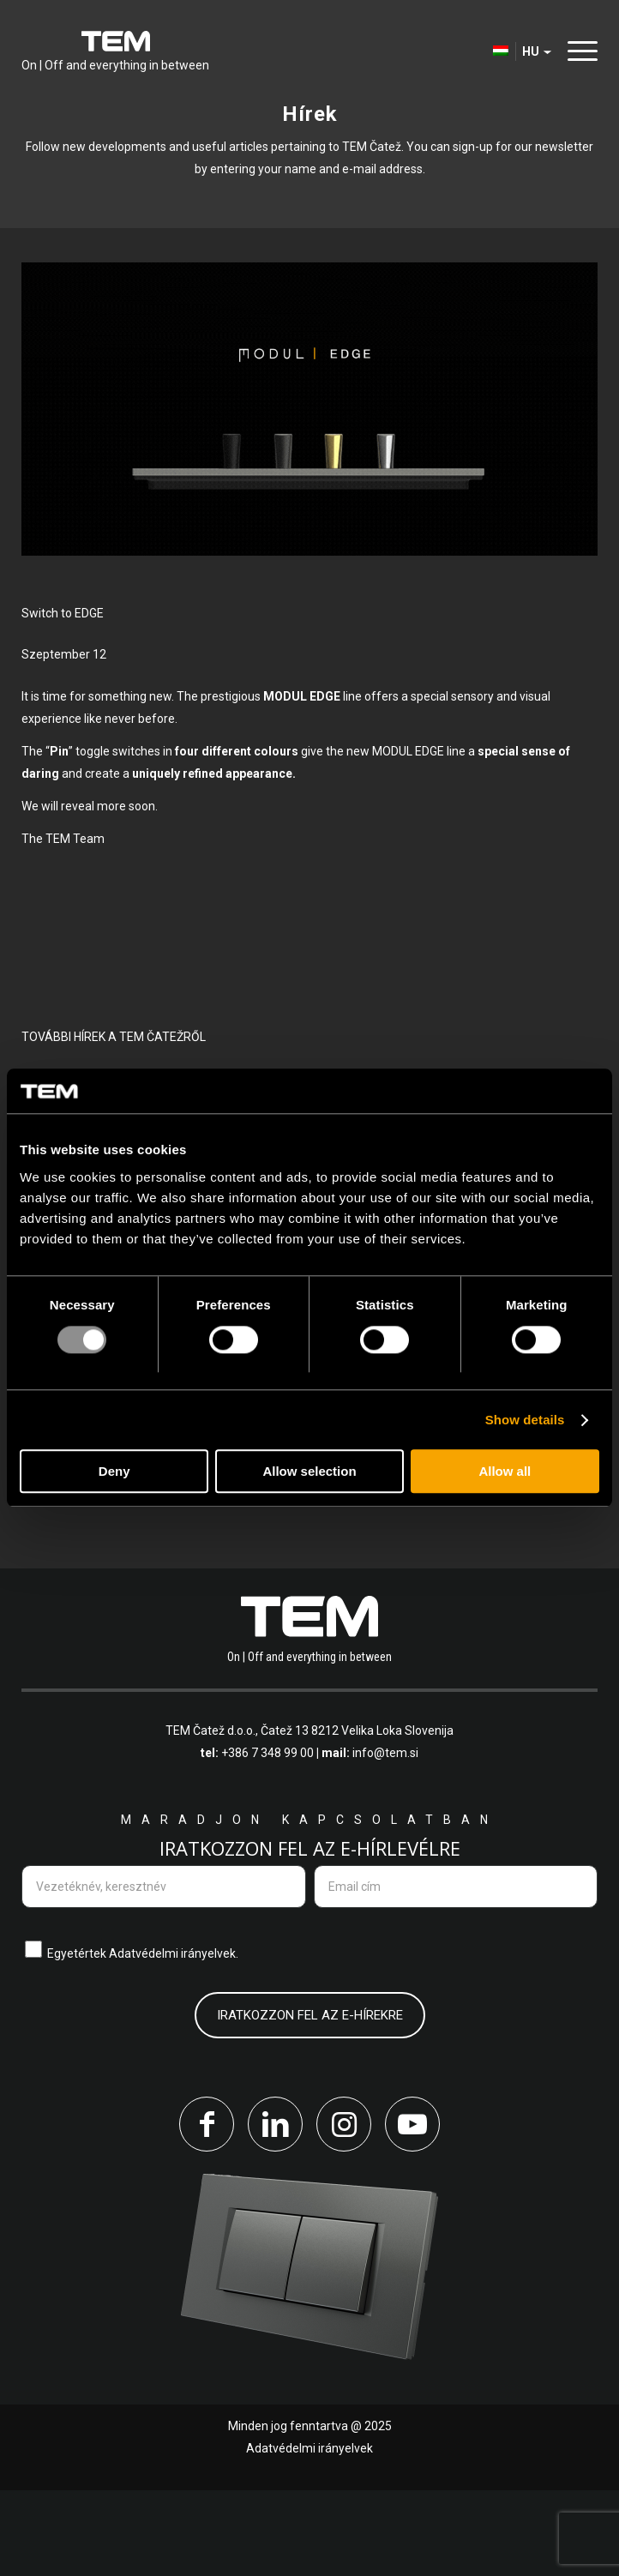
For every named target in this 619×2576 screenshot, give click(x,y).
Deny (114, 1472)
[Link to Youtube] (412, 2209)
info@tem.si (385, 1838)
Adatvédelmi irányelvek (309, 2534)
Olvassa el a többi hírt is (138, 1532)
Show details (525, 1419)
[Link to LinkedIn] (275, 2209)
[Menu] (578, 51)
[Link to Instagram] (343, 2209)
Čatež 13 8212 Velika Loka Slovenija (357, 1816)
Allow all (504, 1472)
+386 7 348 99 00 (267, 1838)
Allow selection (309, 1472)
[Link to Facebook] (206, 2209)
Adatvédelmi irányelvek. (173, 2039)
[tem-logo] (115, 51)
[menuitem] (578, 51)
